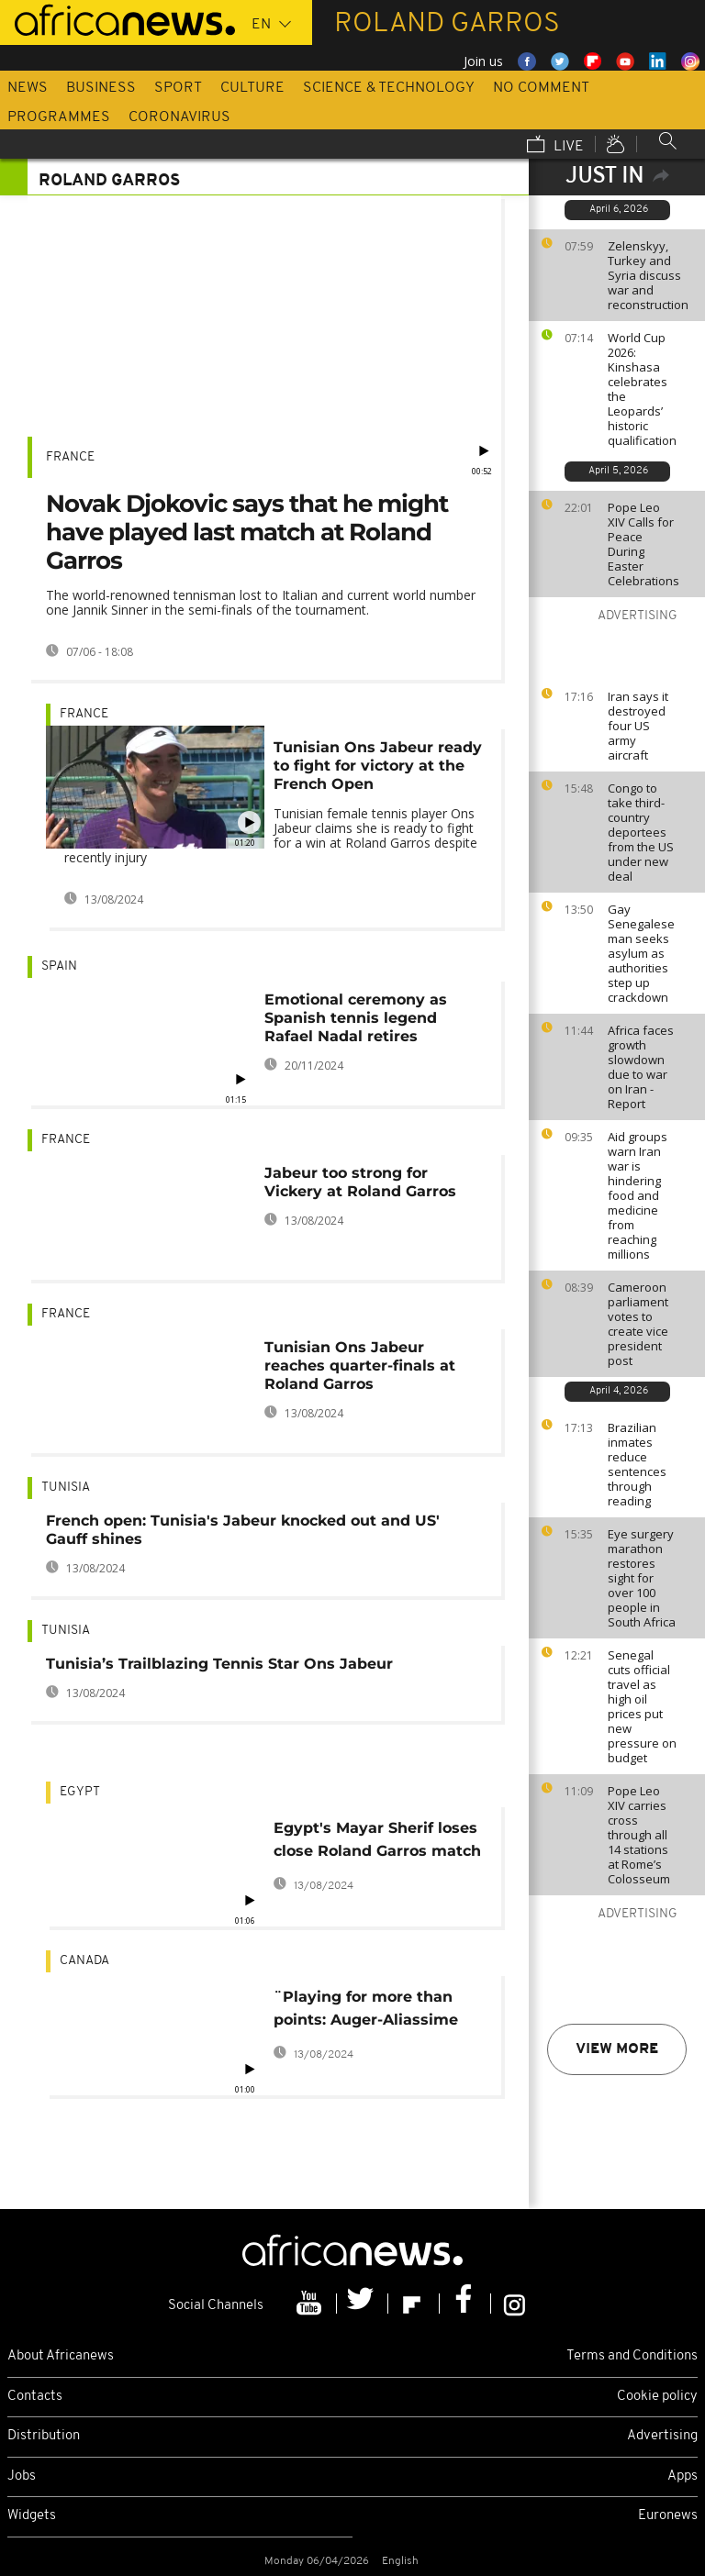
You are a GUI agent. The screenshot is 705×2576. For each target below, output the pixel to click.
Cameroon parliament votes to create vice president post (638, 1324)
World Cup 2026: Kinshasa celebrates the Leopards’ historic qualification (642, 389)
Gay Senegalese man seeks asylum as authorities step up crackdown (641, 953)
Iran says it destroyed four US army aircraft (638, 725)
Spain (59, 966)
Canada (84, 1961)
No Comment (541, 88)
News (27, 88)
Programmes (58, 117)
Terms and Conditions (632, 2356)
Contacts (34, 2397)
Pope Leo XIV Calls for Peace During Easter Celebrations (643, 544)
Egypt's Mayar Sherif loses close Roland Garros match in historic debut (377, 1842)
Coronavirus (179, 117)
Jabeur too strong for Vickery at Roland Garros (360, 1182)
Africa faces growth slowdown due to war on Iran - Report (641, 1067)
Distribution (43, 2436)
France (70, 457)
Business (101, 88)
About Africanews (60, 2356)
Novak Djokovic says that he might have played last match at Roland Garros (247, 532)
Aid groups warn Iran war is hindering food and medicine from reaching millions (637, 1195)
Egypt (80, 1792)
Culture (252, 88)
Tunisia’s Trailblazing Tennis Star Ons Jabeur (219, 1663)
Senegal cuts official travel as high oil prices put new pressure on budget (642, 1706)
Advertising (662, 2436)
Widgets (31, 2516)
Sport (178, 88)
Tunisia (65, 1487)
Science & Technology (389, 88)
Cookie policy (657, 2397)
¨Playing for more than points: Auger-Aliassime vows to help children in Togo (367, 2011)
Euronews (668, 2516)
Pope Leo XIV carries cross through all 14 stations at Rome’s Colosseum (639, 1834)
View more (617, 2049)
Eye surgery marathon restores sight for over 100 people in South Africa (642, 1578)
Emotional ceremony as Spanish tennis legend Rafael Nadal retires (355, 1018)
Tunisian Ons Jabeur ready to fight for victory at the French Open (378, 765)
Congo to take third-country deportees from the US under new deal (641, 832)
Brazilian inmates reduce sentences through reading (637, 1464)
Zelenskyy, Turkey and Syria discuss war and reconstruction (648, 275)
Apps (682, 2476)
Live (555, 146)
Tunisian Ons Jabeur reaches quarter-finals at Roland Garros (359, 1365)
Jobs (21, 2476)
